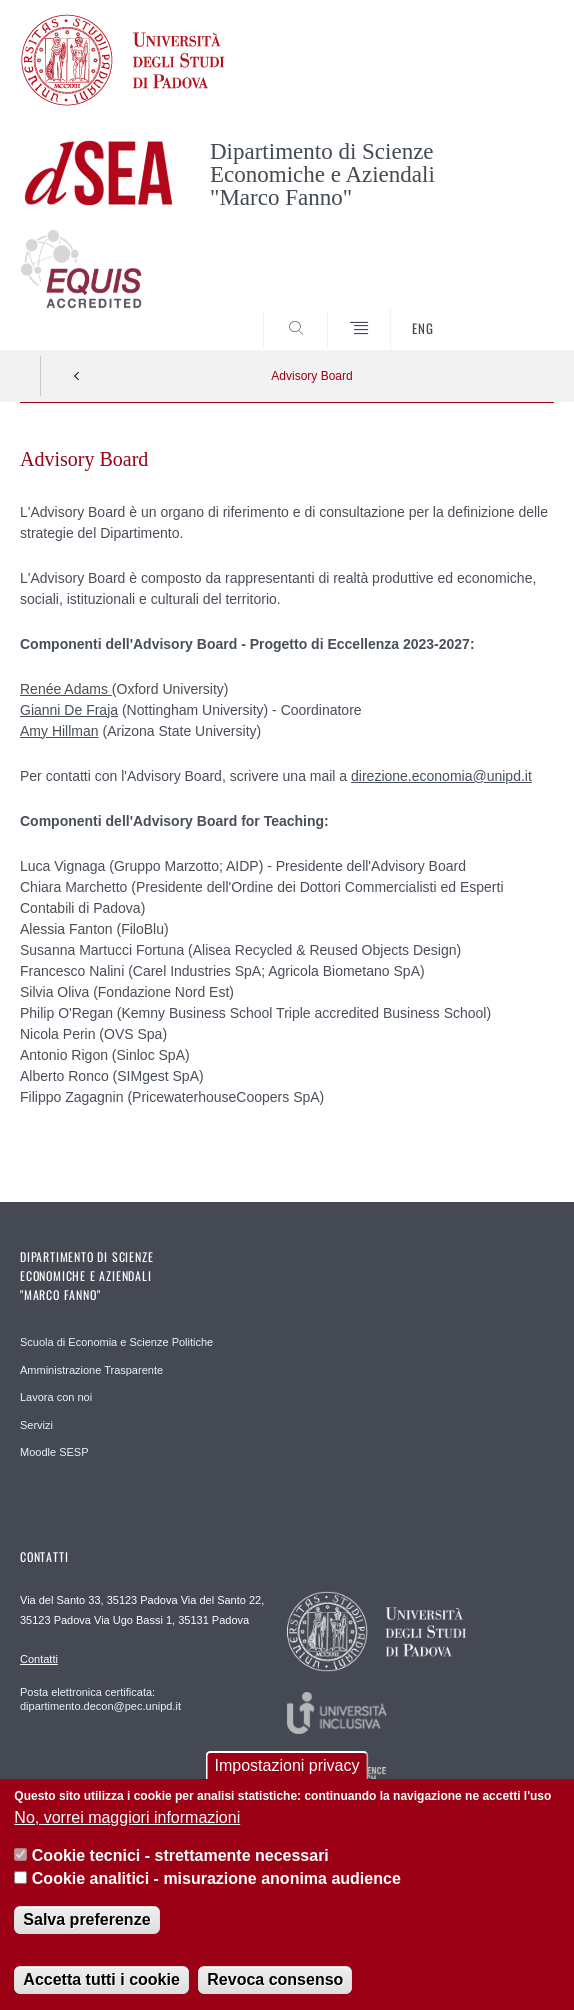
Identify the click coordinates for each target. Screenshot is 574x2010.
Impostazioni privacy (287, 1775)
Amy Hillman (59, 731)
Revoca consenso (275, 1988)
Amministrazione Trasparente (91, 1370)
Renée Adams (66, 689)
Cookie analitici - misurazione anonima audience (216, 1887)
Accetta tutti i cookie (101, 1988)
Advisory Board (311, 376)
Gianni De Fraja (69, 710)
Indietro (77, 376)
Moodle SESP (54, 1452)
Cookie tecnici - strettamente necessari (180, 1864)
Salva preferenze (86, 1928)
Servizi (36, 1425)
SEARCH (511, 313)
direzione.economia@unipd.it (441, 776)
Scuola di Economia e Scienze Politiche (116, 1342)
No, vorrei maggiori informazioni (127, 1826)
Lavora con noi (56, 1397)
